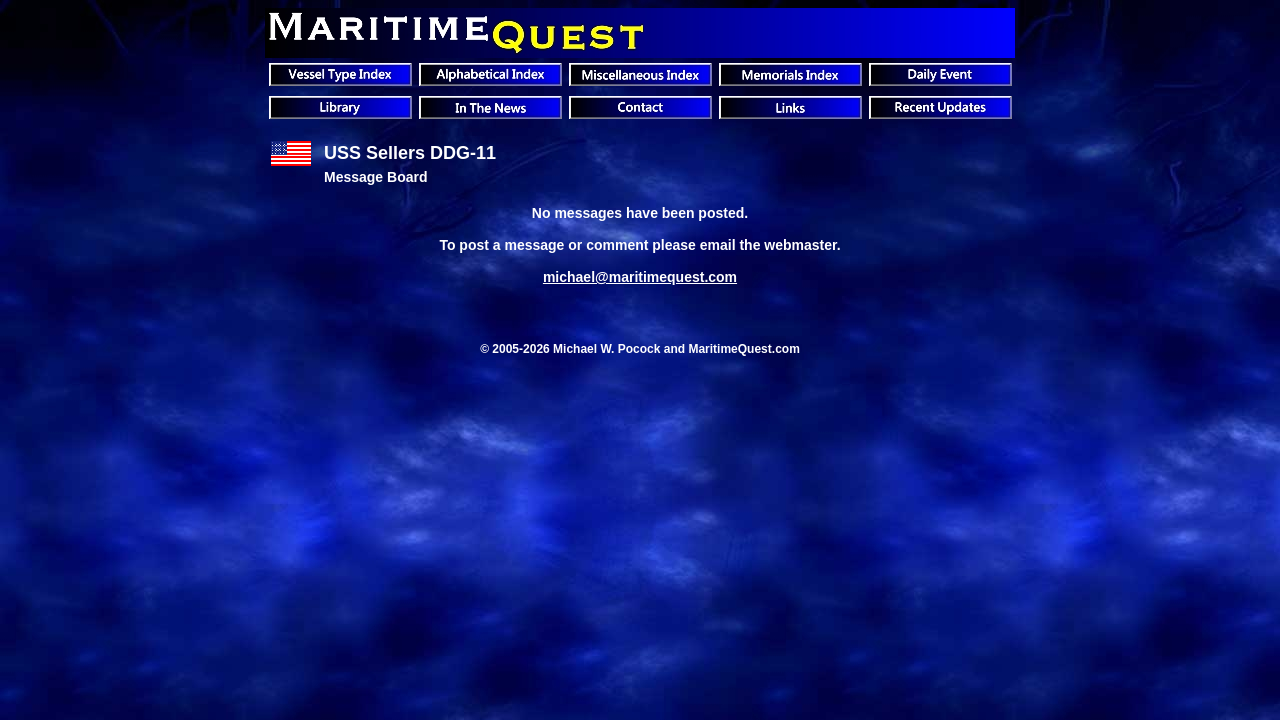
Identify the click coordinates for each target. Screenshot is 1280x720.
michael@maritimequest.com (640, 277)
